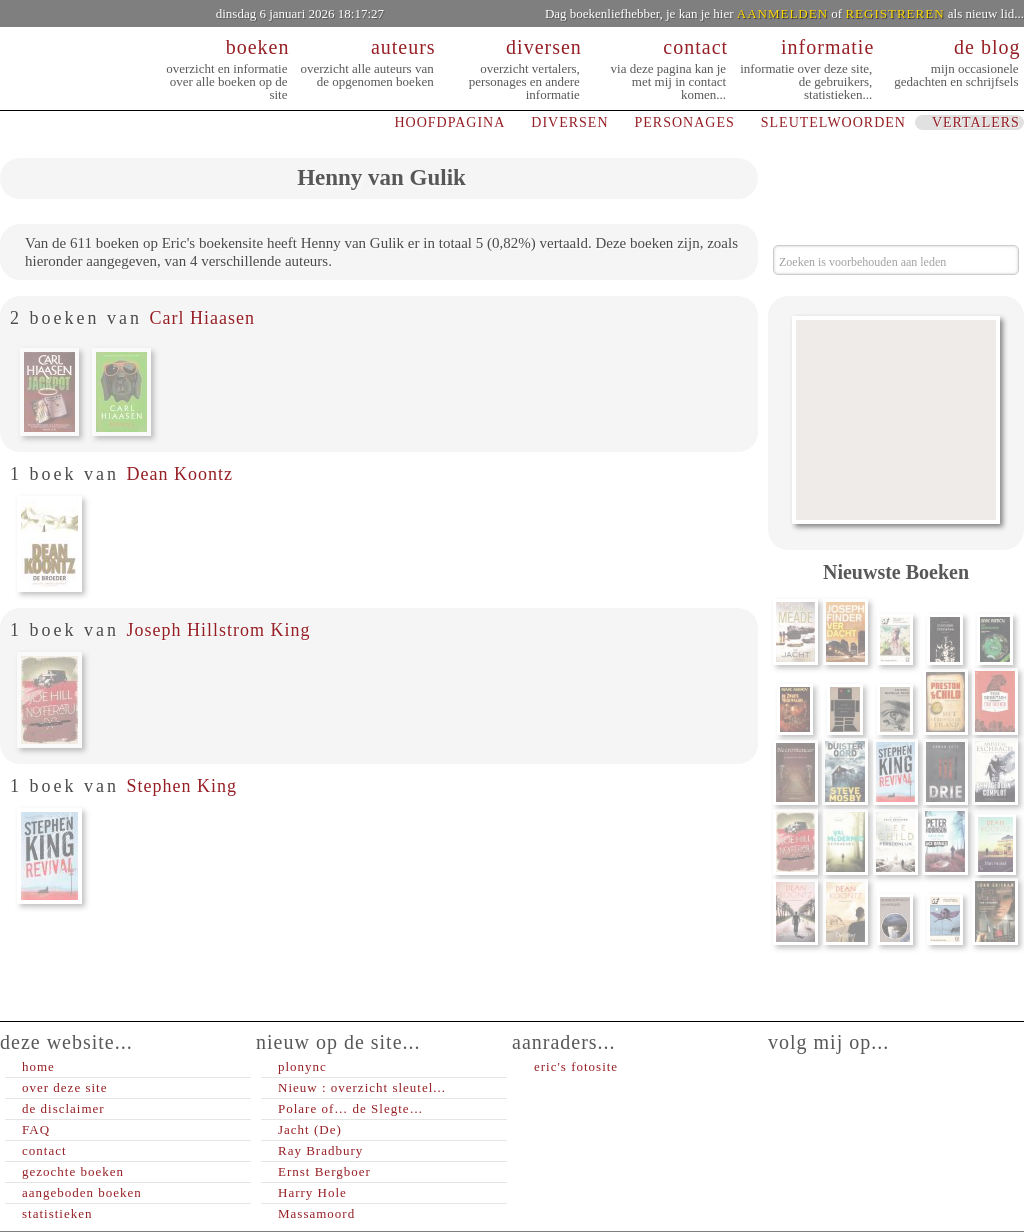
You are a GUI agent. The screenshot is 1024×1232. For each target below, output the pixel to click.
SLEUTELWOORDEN (833, 122)
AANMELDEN (782, 13)
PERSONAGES (685, 122)
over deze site (64, 1087)
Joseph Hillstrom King (218, 630)
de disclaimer (63, 1108)
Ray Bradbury (320, 1150)
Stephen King (181, 786)
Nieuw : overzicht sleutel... (362, 1087)
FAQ (36, 1129)
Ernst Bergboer (324, 1171)
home (38, 1066)
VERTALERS (976, 122)
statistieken (57, 1213)
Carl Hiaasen (201, 318)
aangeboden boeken (82, 1192)
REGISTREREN (894, 13)
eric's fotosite (576, 1066)
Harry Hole (312, 1192)
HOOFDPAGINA (449, 122)
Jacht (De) (310, 1129)
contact (44, 1150)
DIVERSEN (569, 122)
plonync (302, 1066)
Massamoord (316, 1213)
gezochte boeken (73, 1171)
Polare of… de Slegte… (351, 1108)
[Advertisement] (896, 420)
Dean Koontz (179, 474)
